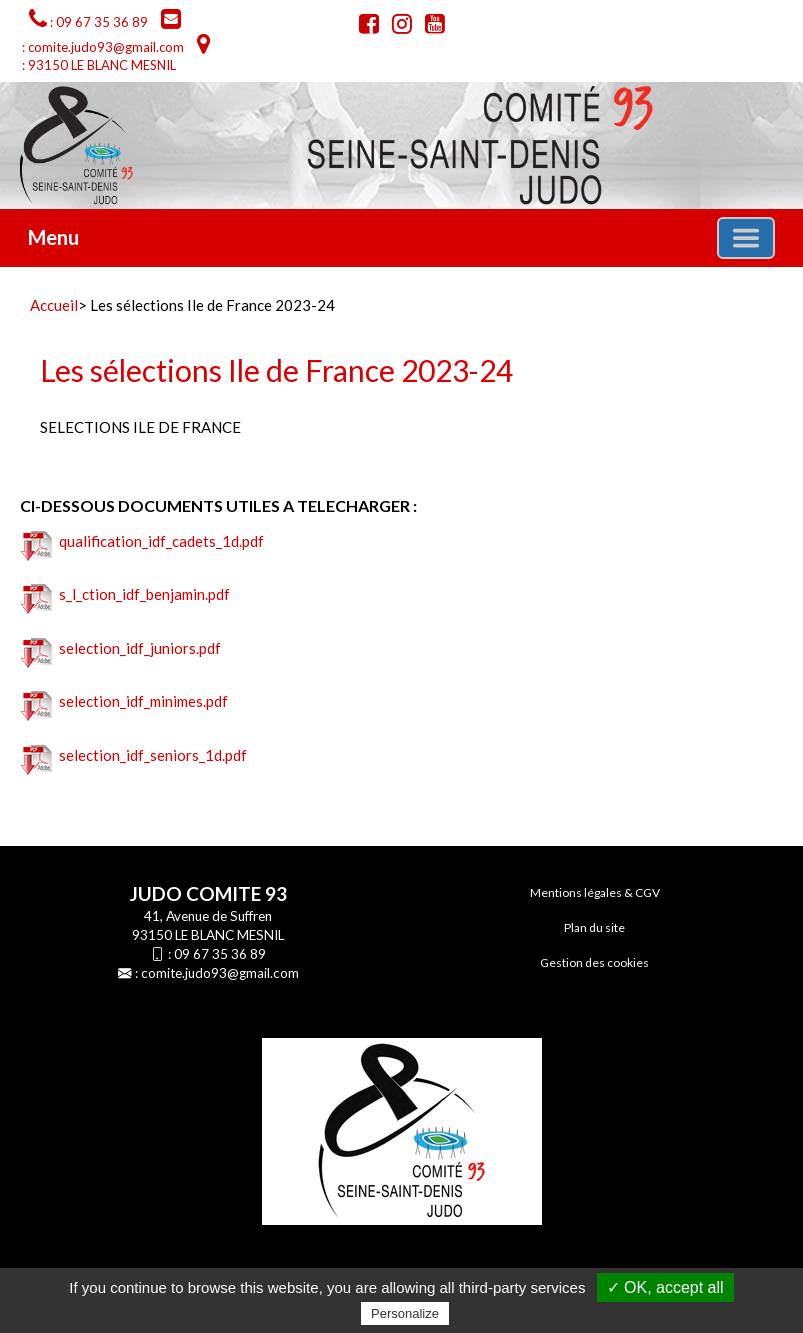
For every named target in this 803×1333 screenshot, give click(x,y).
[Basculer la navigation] (746, 238)
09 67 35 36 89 (220, 954)
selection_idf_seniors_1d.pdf (134, 755)
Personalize (405, 1313)
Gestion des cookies (594, 962)
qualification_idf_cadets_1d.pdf (142, 541)
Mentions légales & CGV (595, 892)
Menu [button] (53, 237)
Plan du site (594, 927)
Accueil (54, 305)
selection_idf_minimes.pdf (124, 701)
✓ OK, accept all (665, 1287)
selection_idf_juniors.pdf (121, 648)
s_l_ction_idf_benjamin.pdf (125, 594)
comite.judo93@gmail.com (220, 973)
